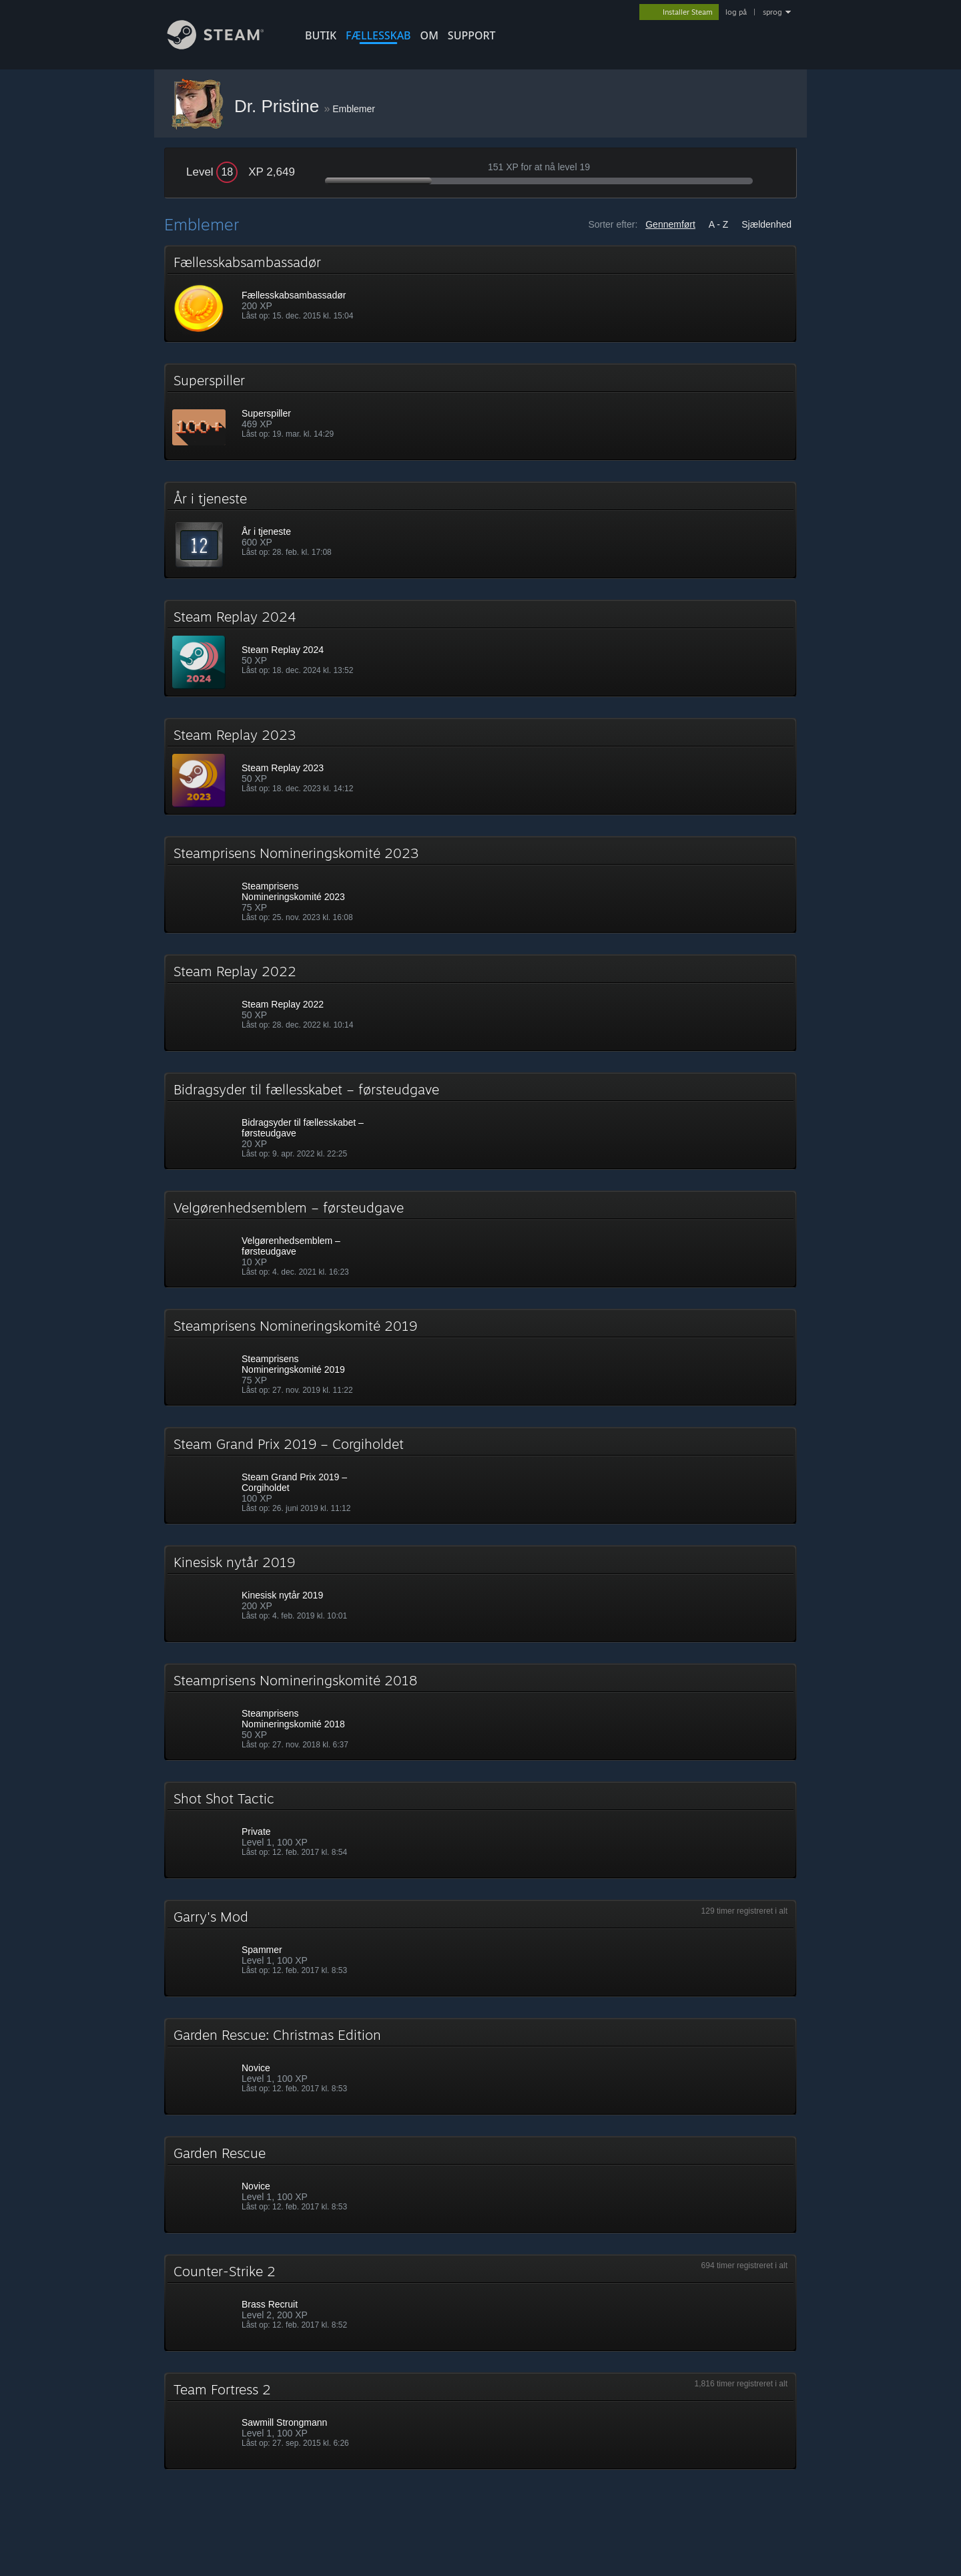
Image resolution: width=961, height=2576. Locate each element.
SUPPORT (472, 35)
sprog (772, 12)
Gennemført (670, 224)
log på (736, 12)
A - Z (719, 224)
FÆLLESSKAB (378, 35)
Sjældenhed (766, 224)
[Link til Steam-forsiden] (225, 45)
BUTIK (320, 35)
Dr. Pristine (279, 106)
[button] (480, 294)
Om (429, 35)
